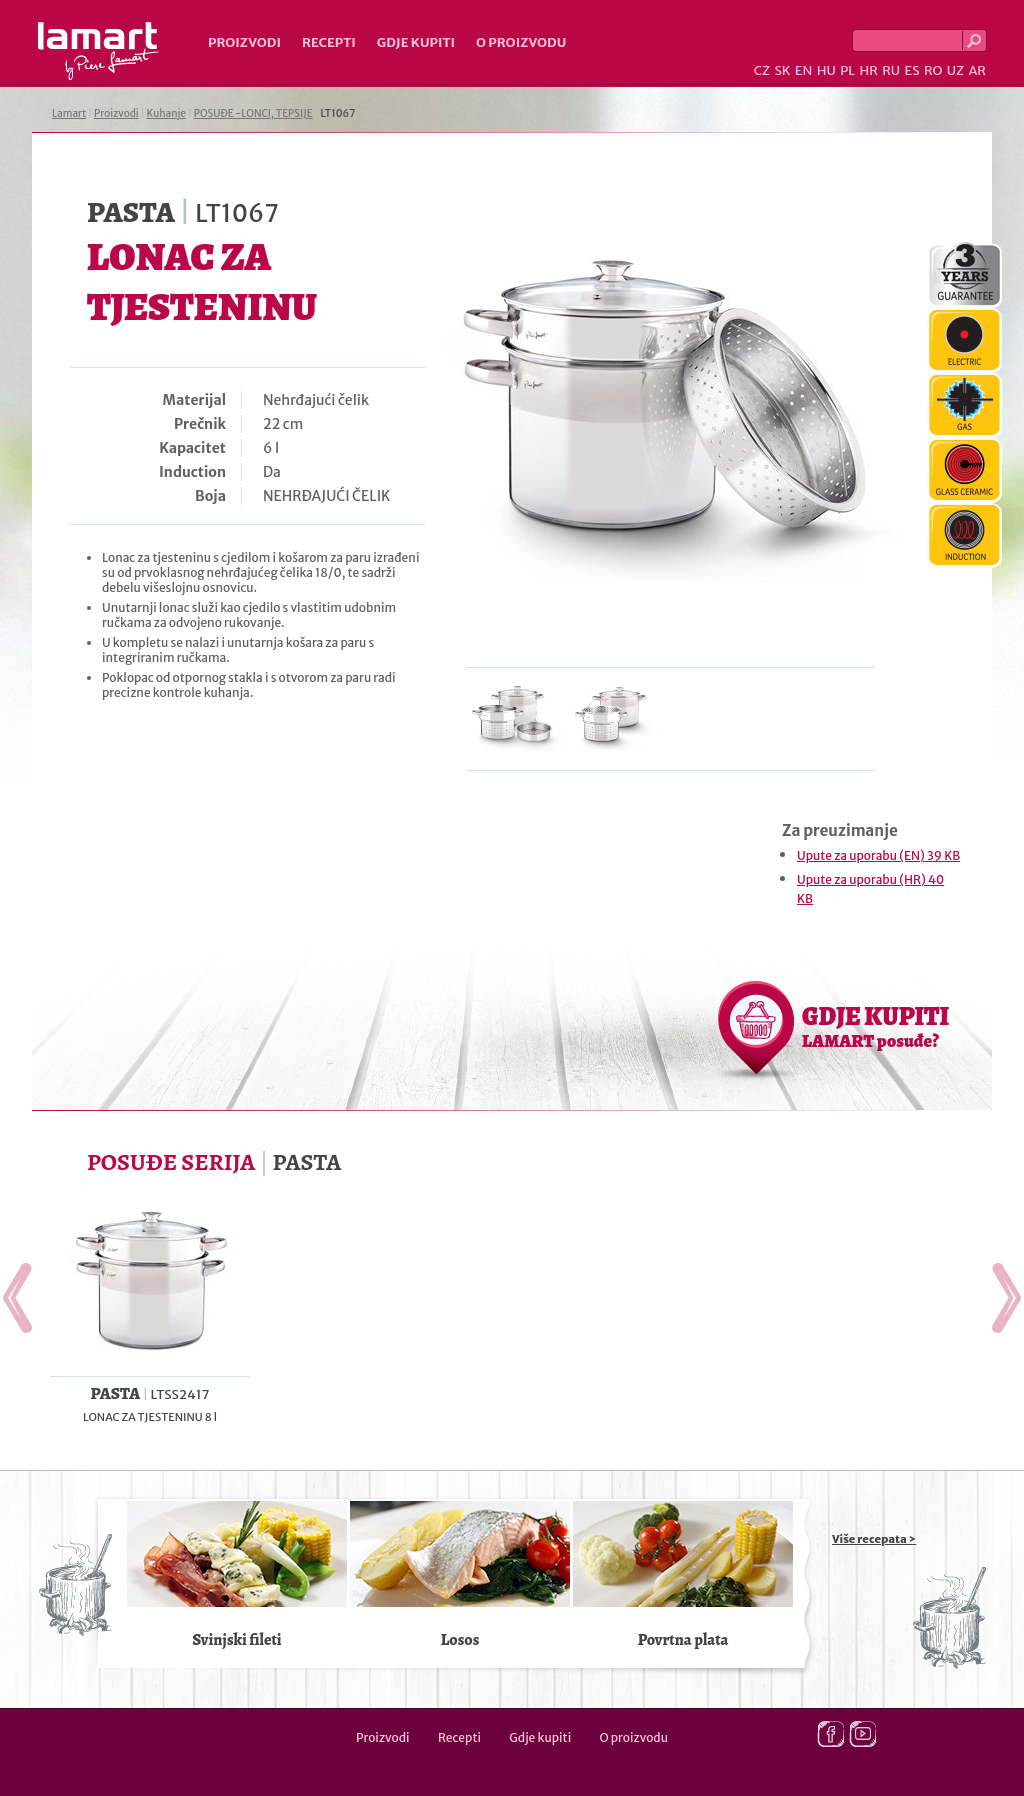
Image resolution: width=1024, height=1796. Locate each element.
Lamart (98, 51)
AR (977, 70)
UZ (955, 70)
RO (933, 70)
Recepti (329, 42)
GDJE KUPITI (875, 1026)
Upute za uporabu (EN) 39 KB (878, 855)
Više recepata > (874, 1539)
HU (826, 70)
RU (891, 70)
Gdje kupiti (416, 42)
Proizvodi (244, 42)
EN (804, 70)
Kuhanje (166, 113)
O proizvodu (521, 42)
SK (782, 70)
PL (847, 70)
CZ (762, 70)
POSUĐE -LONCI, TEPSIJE (253, 113)
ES (912, 70)
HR (868, 70)
